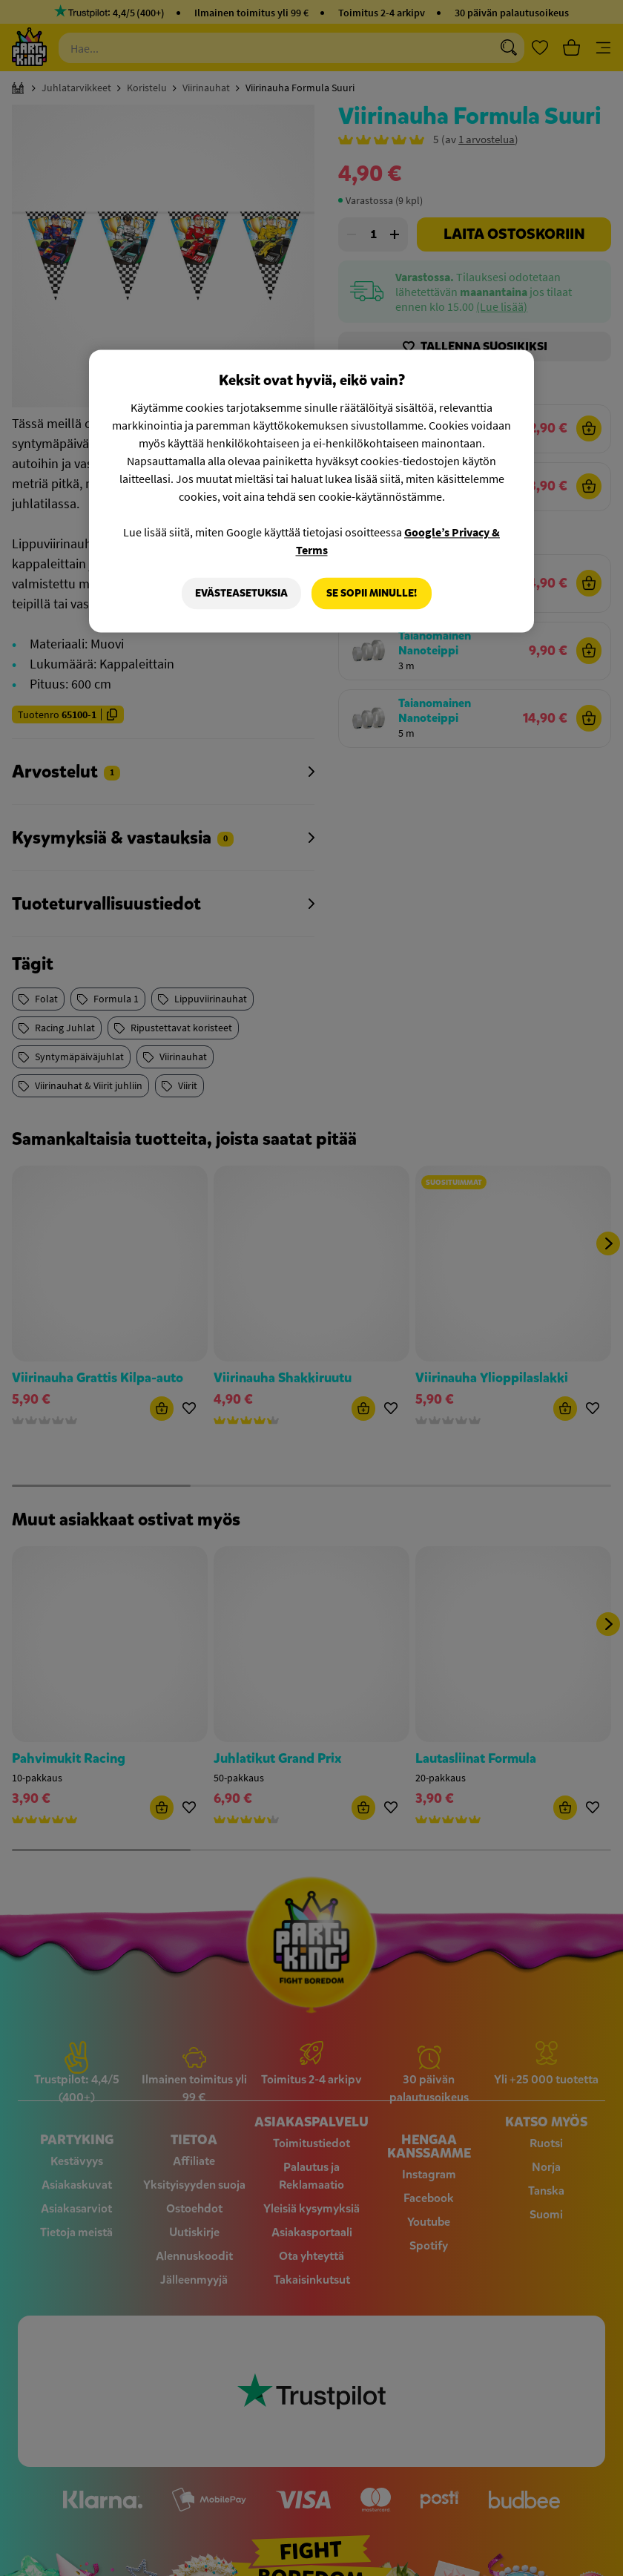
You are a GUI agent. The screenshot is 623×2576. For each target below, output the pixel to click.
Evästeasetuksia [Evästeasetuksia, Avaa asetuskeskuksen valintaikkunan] (241, 593)
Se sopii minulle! (371, 593)
